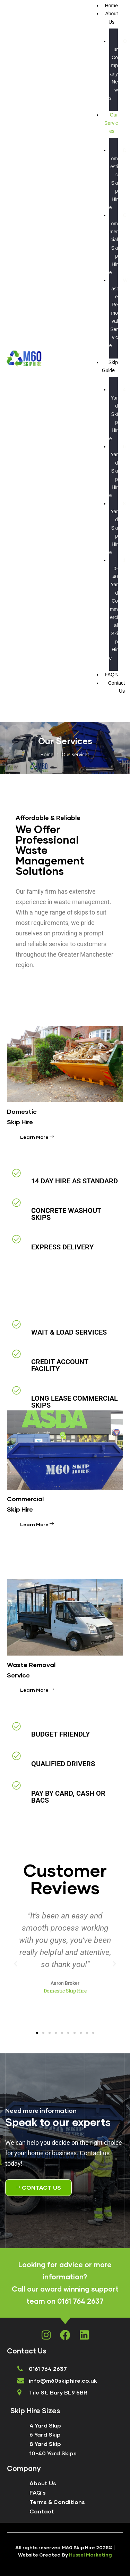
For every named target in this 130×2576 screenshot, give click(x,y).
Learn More (37, 1137)
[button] (15, 1964)
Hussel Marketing (90, 2555)
